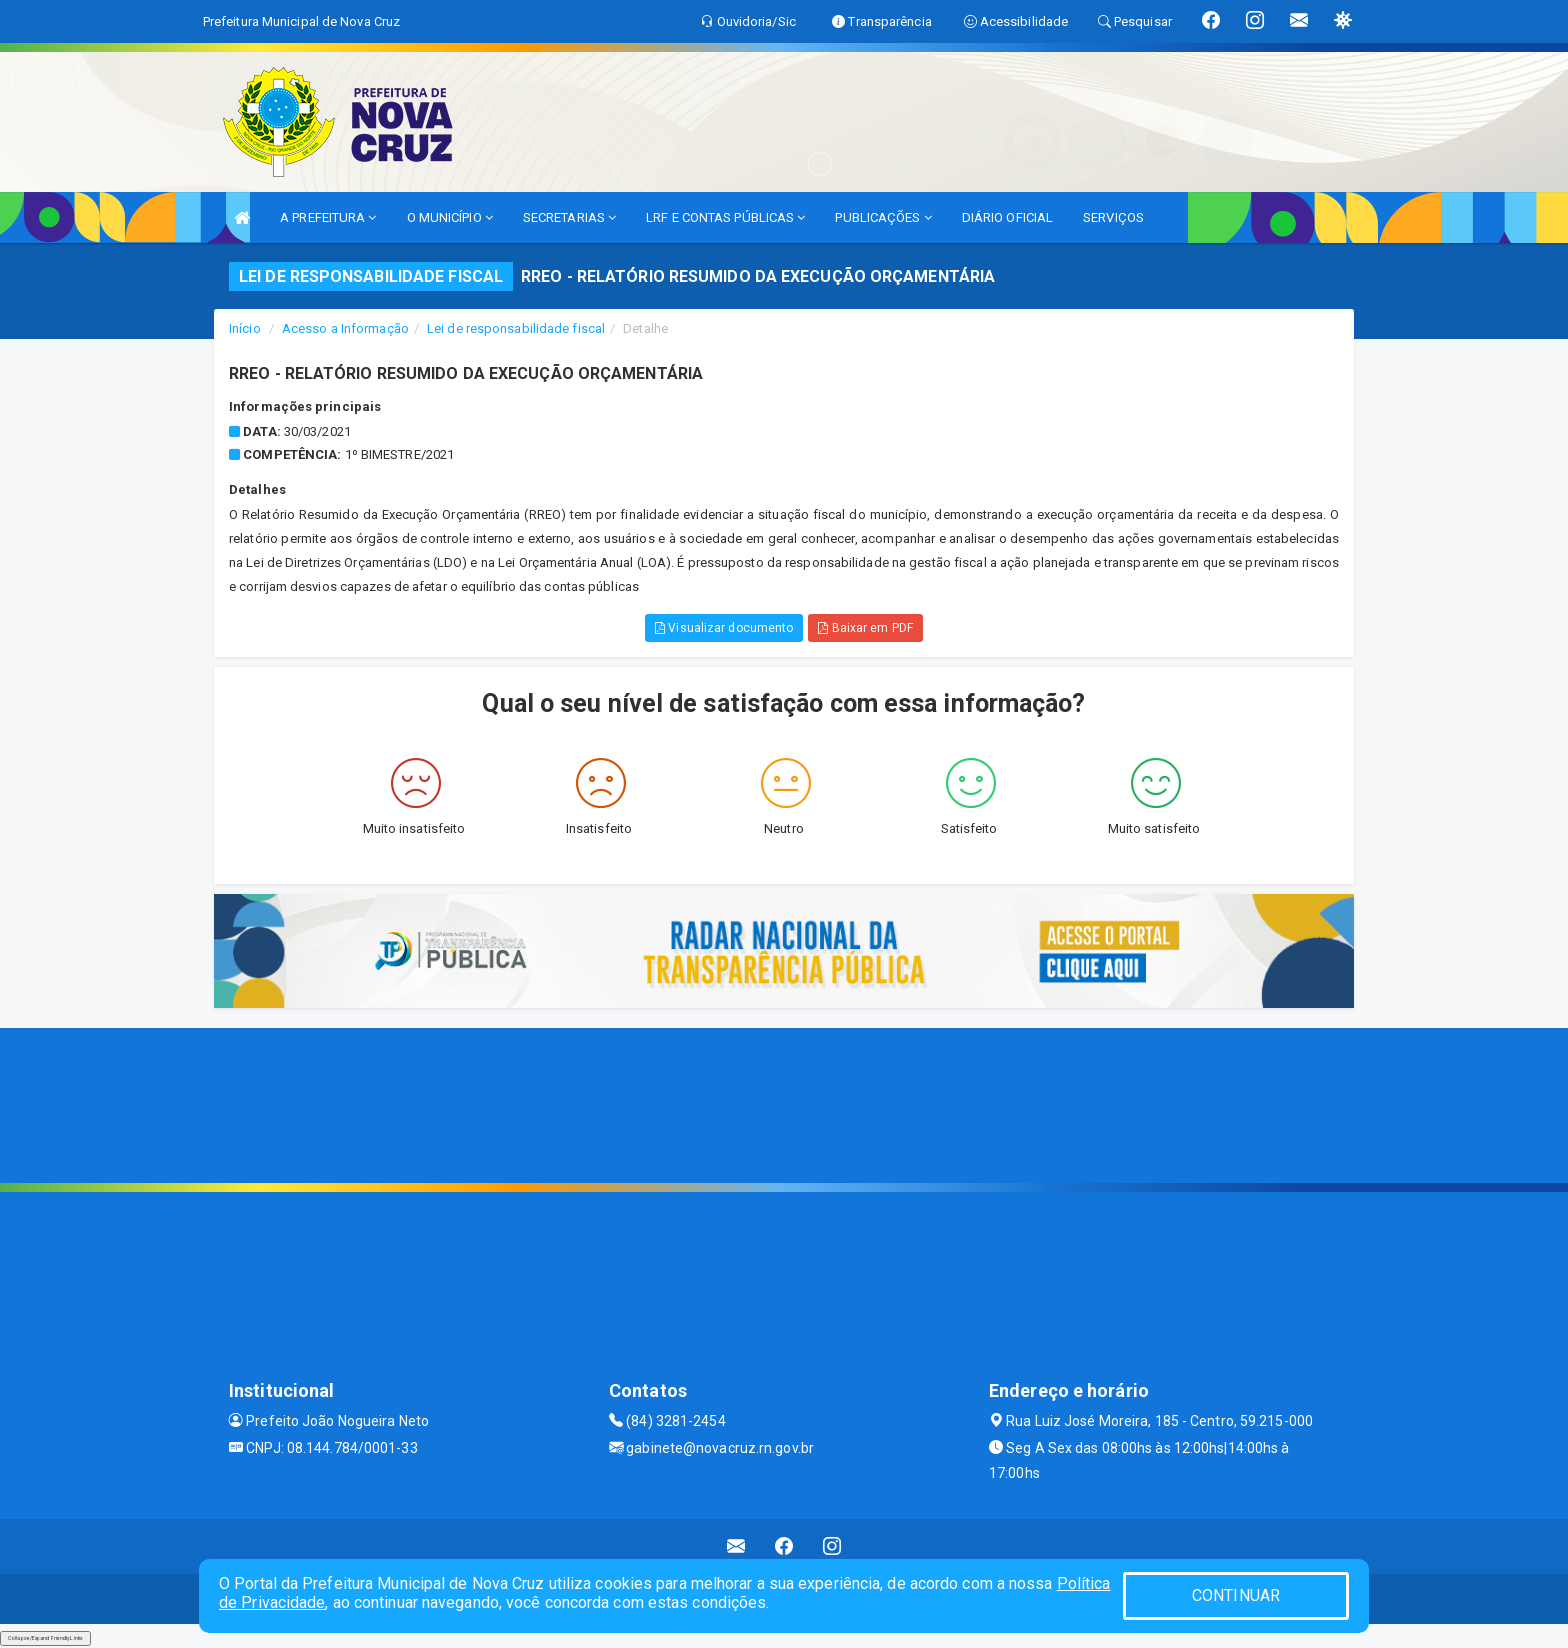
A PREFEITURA (328, 217)
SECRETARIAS (569, 217)
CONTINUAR (1236, 1595)
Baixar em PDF (865, 628)
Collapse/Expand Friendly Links (45, 1638)
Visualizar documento (724, 628)
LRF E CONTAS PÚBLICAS (725, 217)
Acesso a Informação (345, 328)
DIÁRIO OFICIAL (1007, 217)
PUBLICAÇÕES (883, 217)
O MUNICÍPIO (450, 217)
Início (245, 328)
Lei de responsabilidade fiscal (516, 328)
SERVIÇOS (1113, 217)
